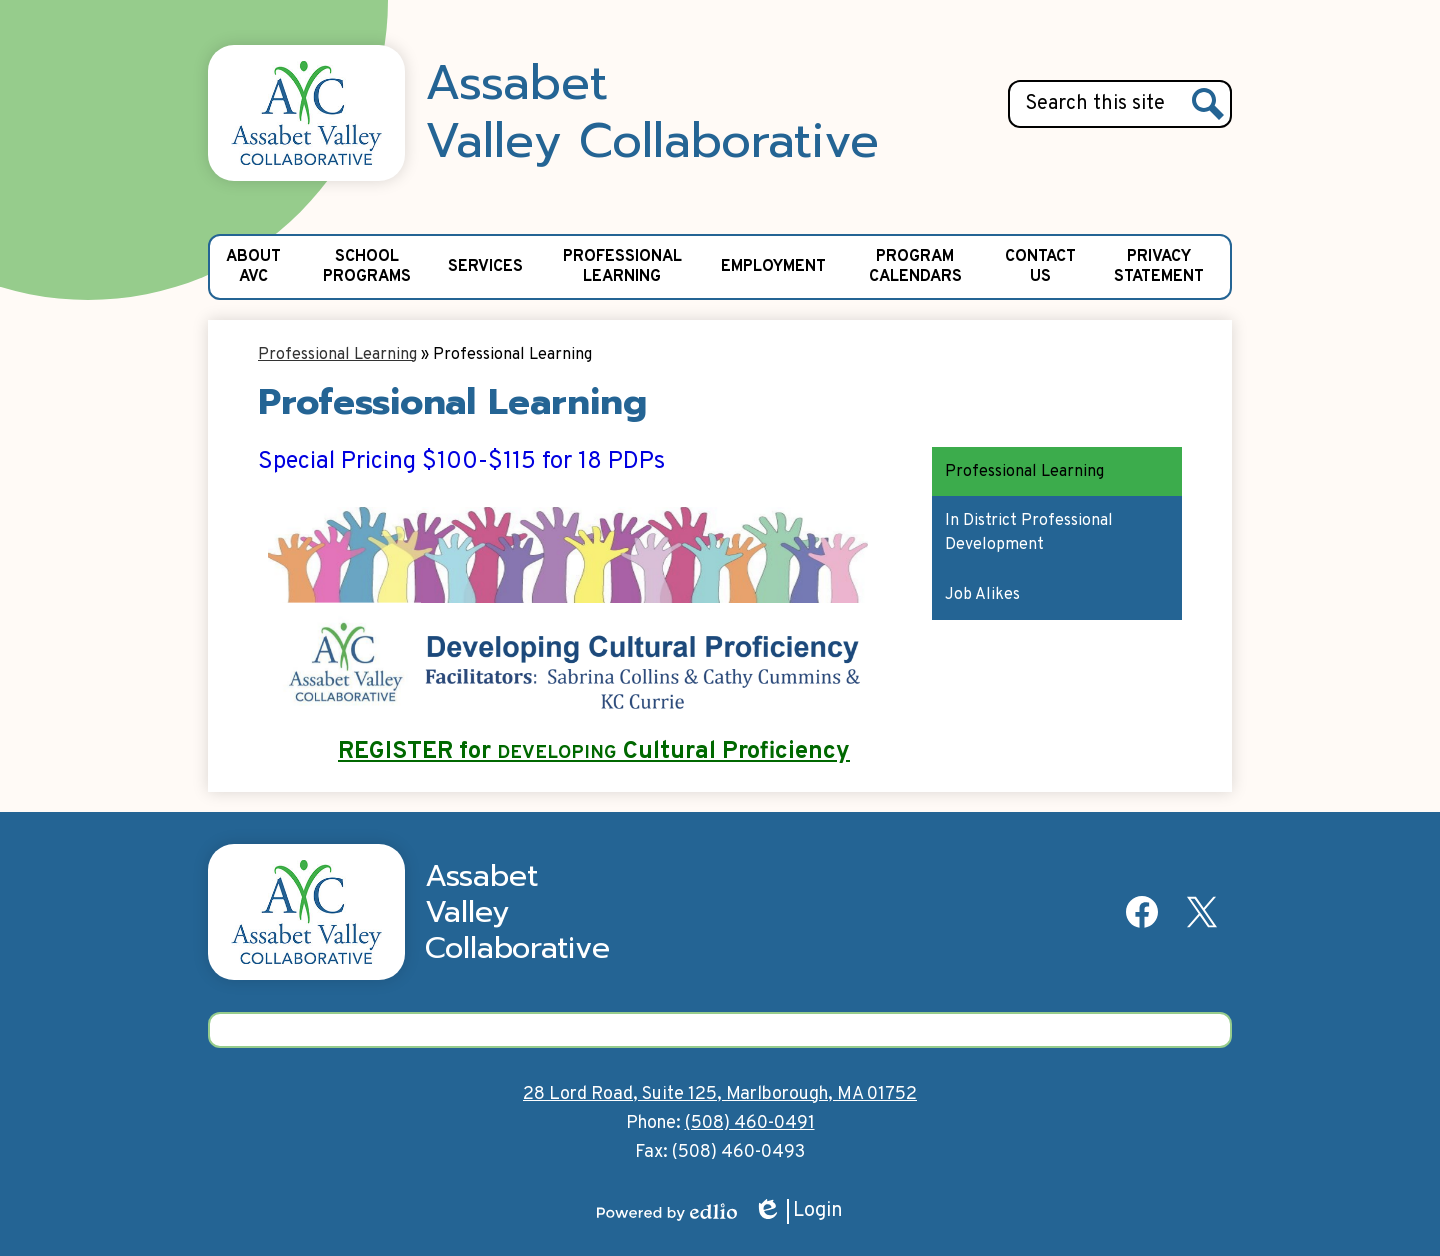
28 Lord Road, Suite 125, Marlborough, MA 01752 (720, 1094)
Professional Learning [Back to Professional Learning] (337, 355)
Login (798, 1211)
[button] (253, 267)
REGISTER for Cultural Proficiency (594, 752)
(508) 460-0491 (750, 1123)
